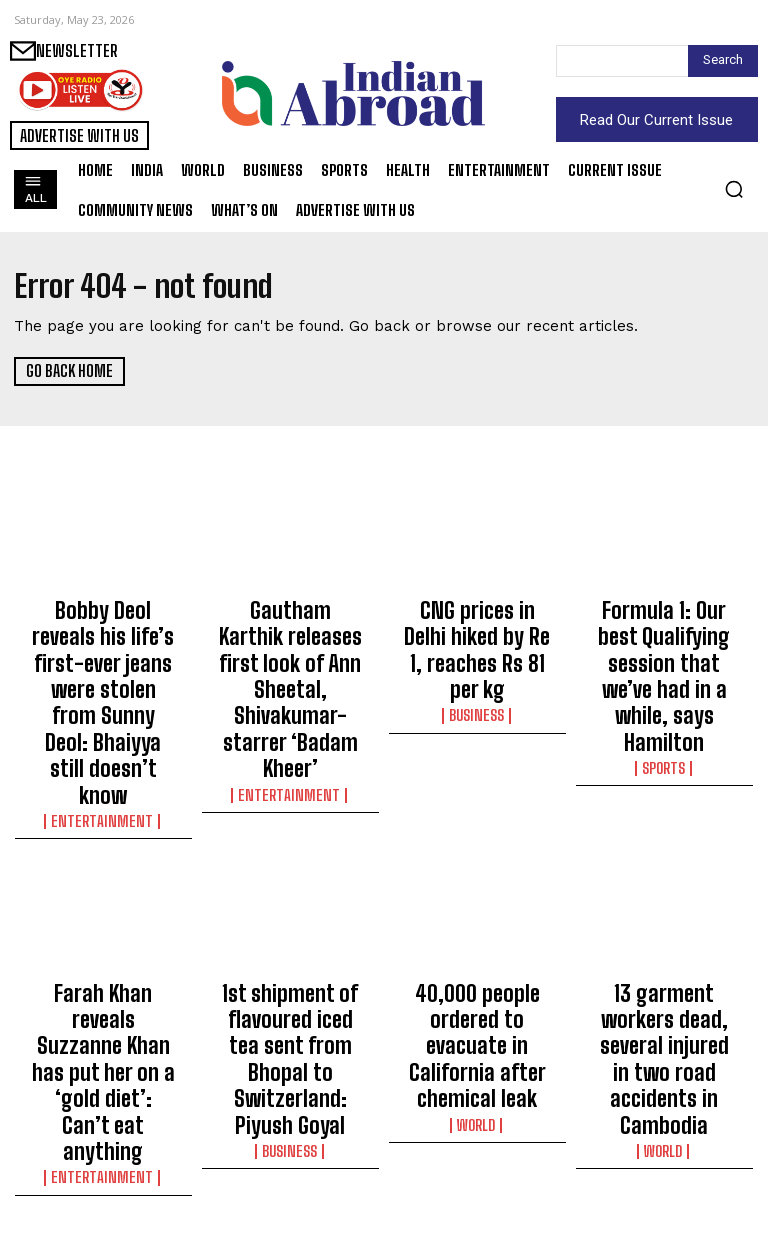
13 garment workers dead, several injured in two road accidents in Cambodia (664, 895)
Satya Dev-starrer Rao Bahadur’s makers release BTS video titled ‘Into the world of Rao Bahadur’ (477, 1164)
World (477, 943)
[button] (734, 189)
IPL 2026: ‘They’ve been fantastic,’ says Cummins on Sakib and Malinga (290, 1155)
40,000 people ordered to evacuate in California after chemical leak (477, 895)
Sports (664, 682)
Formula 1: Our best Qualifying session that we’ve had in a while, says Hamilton (664, 634)
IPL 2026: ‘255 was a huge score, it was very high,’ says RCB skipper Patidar (103, 1155)
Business (477, 664)
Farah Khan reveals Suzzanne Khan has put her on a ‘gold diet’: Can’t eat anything (103, 895)
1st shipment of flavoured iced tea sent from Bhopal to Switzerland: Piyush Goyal (290, 904)
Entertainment (103, 700)
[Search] (723, 61)
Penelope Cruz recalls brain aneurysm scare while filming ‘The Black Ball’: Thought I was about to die (664, 1164)
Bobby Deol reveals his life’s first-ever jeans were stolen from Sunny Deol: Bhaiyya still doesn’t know (103, 643)
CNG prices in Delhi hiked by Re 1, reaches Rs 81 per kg (477, 625)
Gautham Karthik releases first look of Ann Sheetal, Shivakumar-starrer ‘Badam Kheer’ (290, 643)
